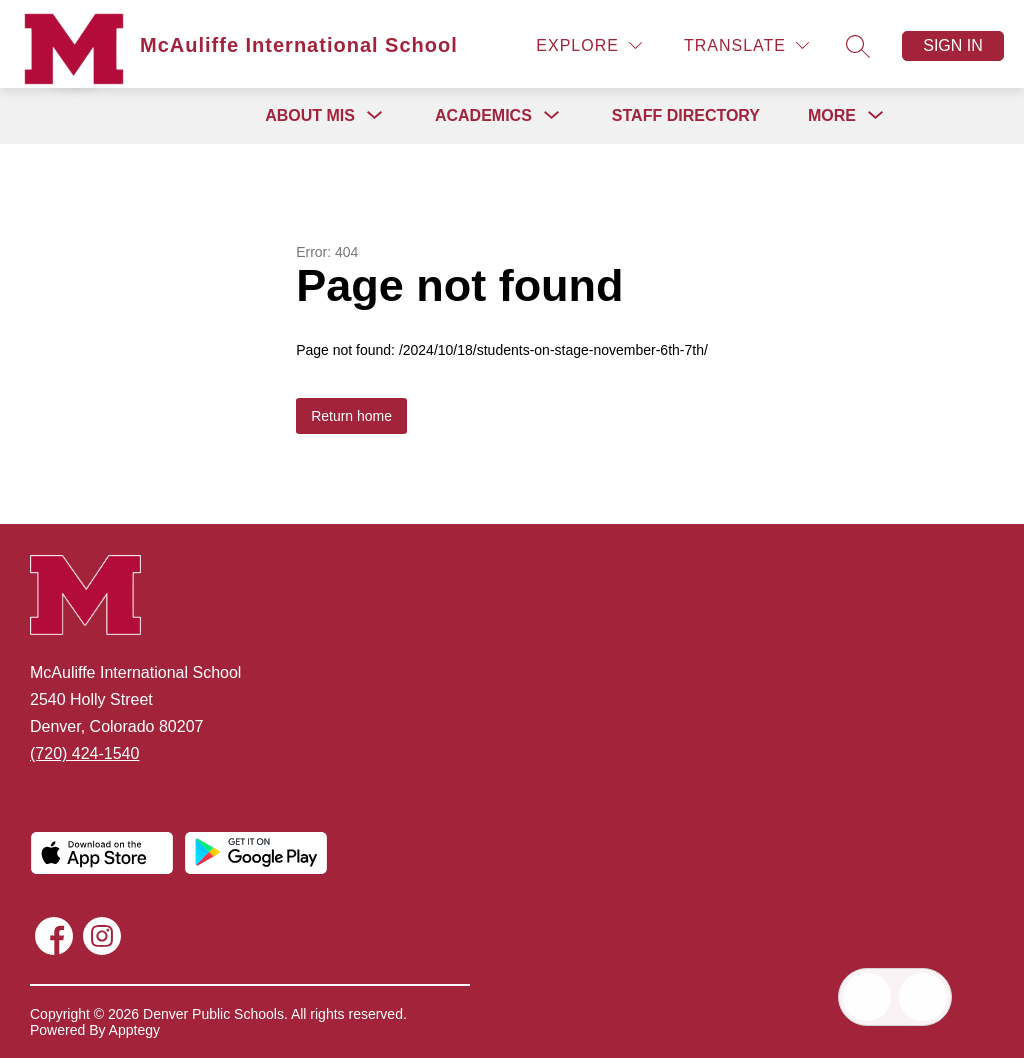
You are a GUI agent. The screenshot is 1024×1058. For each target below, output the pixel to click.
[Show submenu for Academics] (483, 116)
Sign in (953, 45)
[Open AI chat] (923, 997)
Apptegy (134, 1030)
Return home (351, 416)
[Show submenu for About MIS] (310, 116)
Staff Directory (686, 115)
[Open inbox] (867, 997)
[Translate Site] (746, 45)
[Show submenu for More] (832, 116)
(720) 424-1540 (84, 753)
